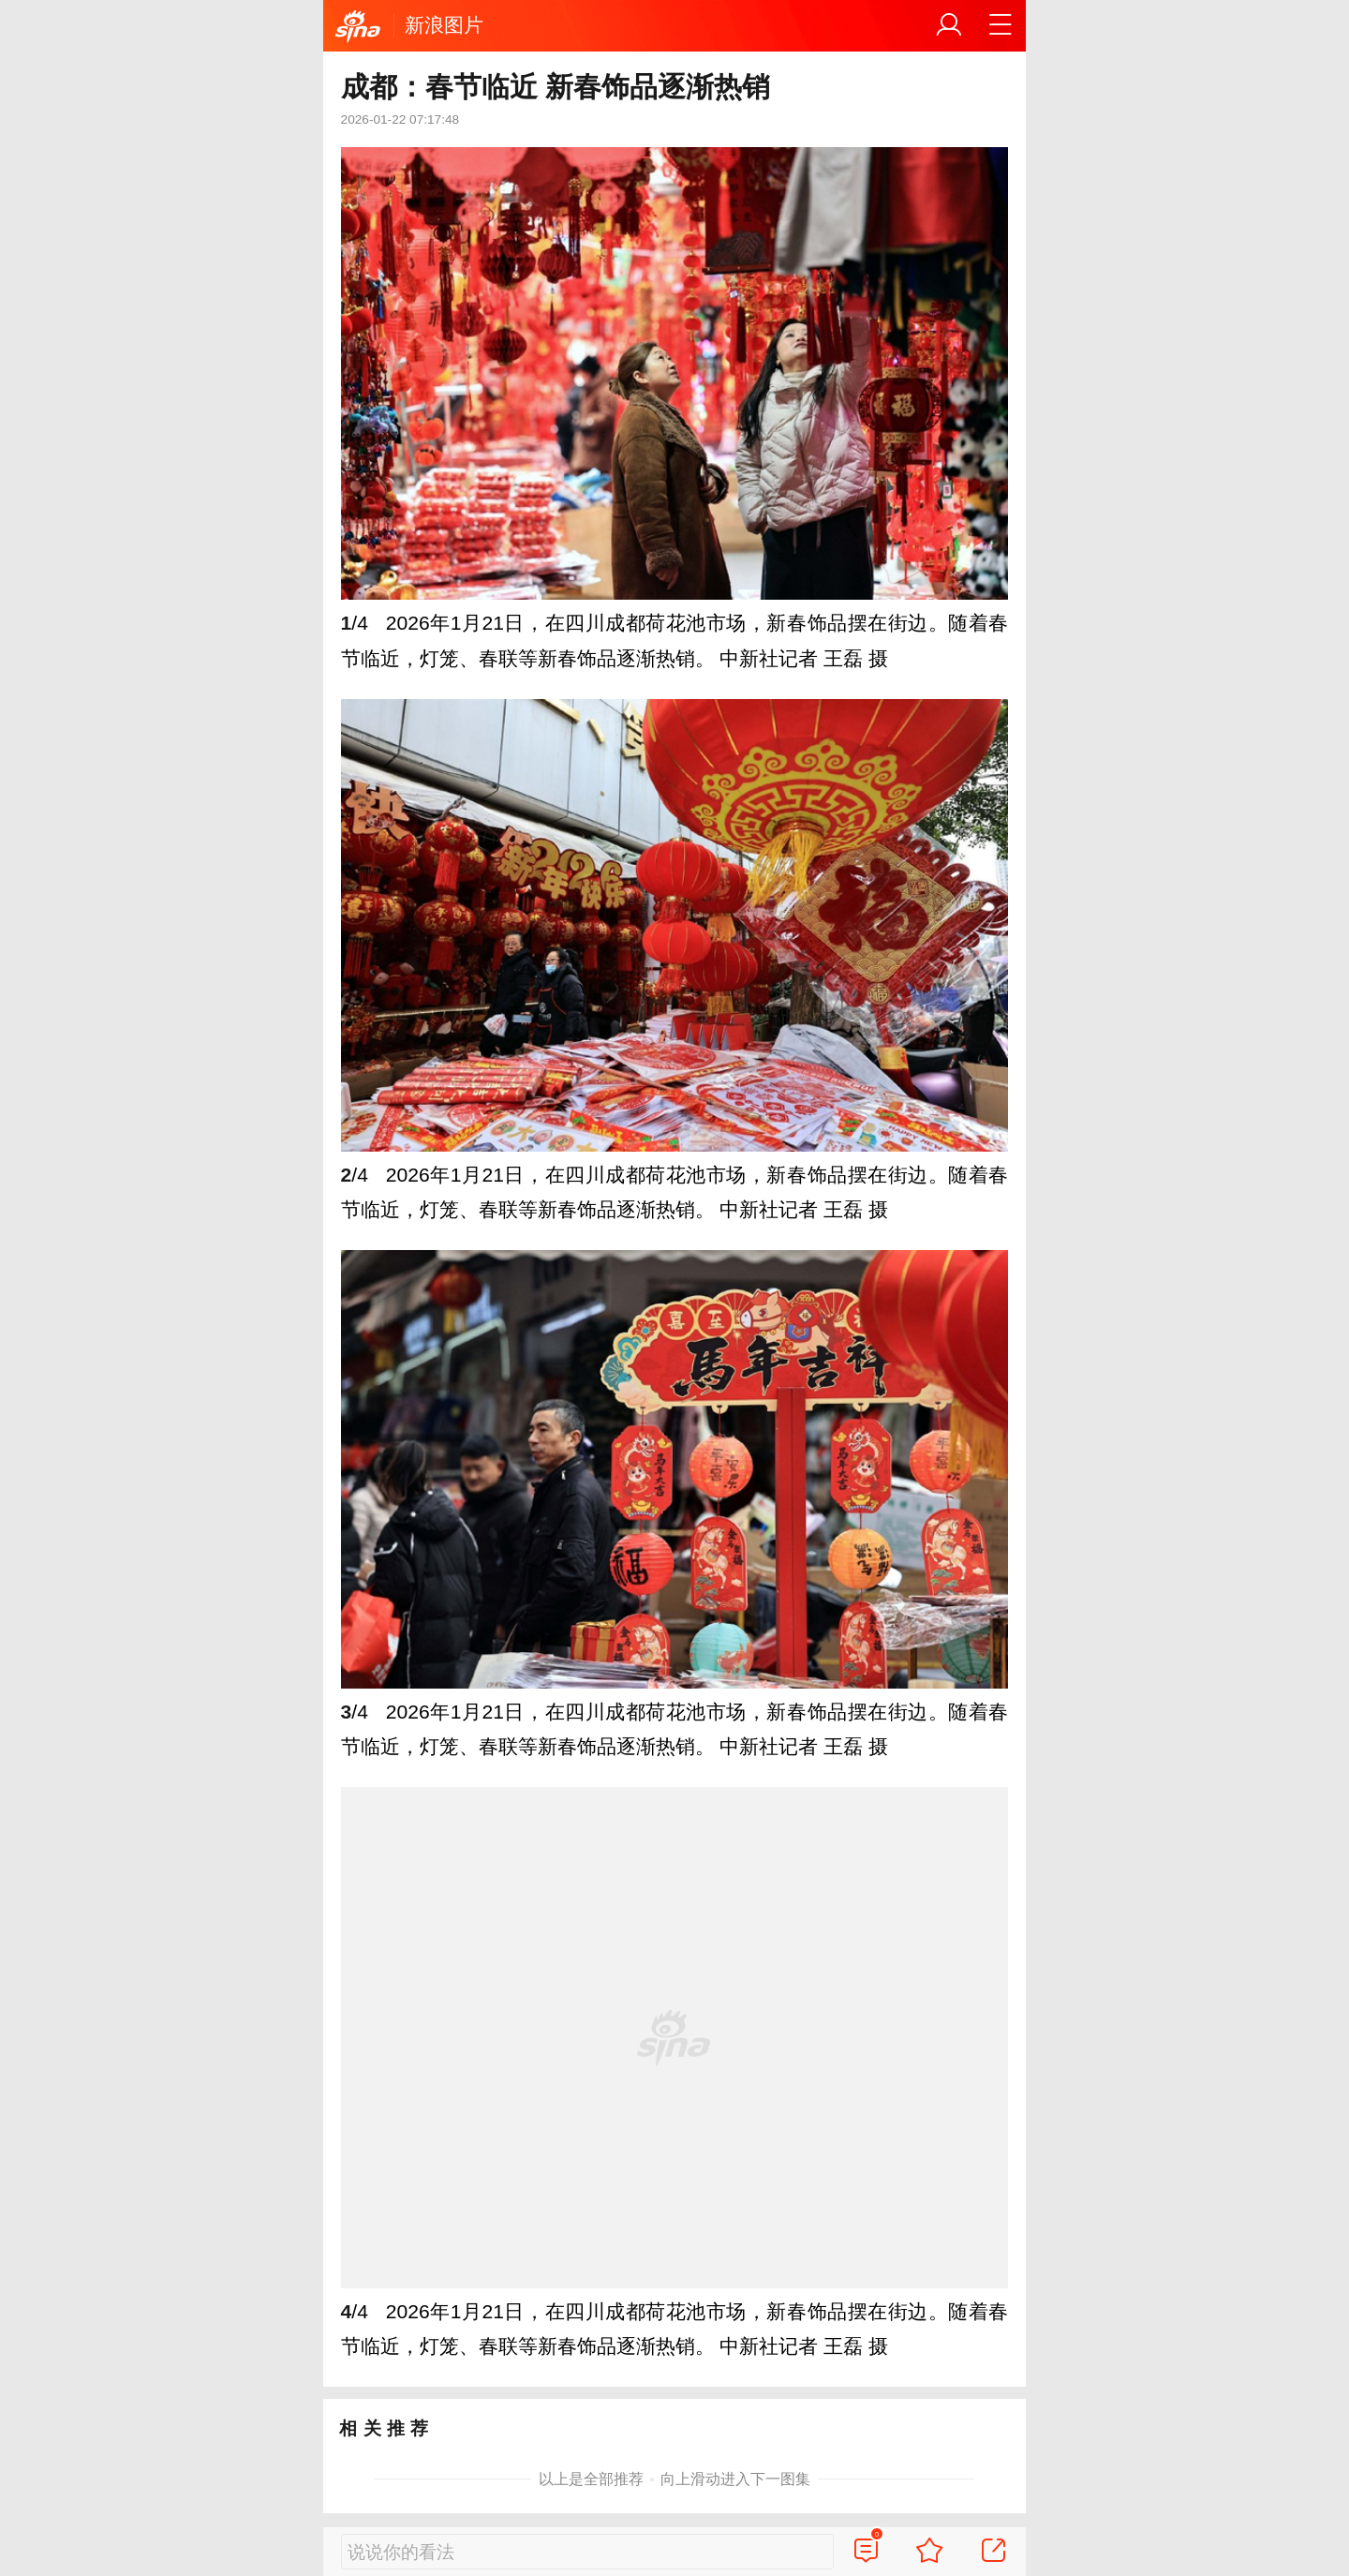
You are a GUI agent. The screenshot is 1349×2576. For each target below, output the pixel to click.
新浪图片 (444, 25)
